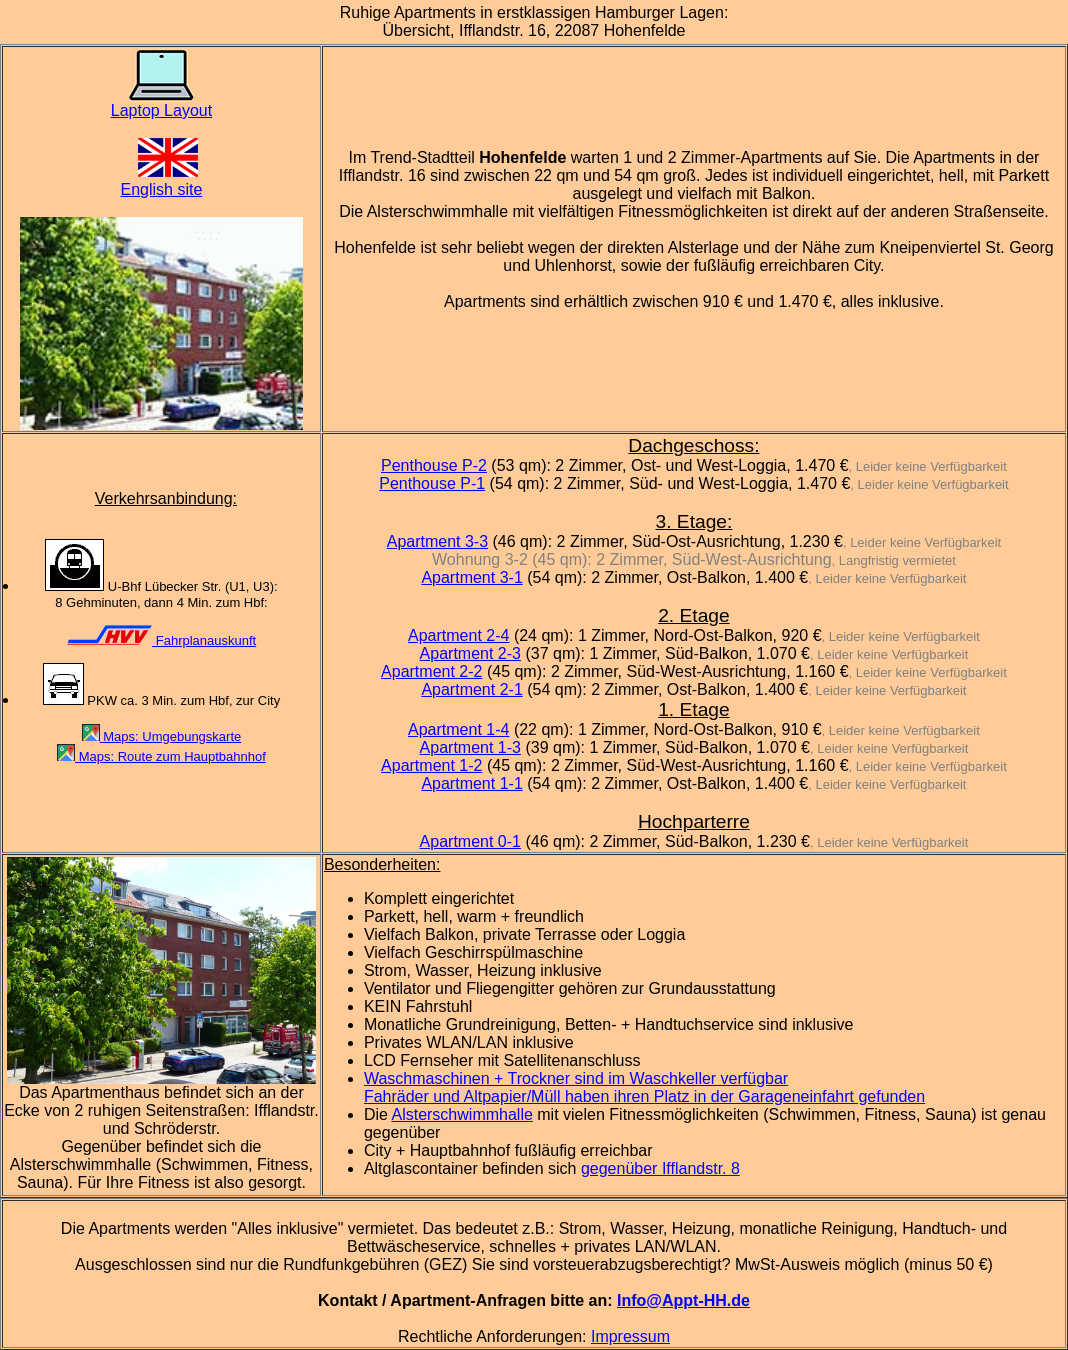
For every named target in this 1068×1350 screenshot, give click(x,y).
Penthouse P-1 (432, 483)
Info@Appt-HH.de (683, 1300)
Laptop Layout (161, 103)
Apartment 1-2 (431, 765)
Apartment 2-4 (458, 635)
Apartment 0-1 (470, 841)
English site (162, 180)
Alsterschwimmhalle (461, 1114)
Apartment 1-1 (471, 783)
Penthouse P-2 (434, 465)
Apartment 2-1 (471, 689)
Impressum (630, 1336)
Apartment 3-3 (437, 541)
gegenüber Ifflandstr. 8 (660, 1168)
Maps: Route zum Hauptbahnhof (161, 756)
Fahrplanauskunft (162, 640)
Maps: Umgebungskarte (162, 736)
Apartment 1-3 (470, 747)
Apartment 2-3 (470, 653)
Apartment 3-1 (471, 577)
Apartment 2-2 (431, 671)
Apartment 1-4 (458, 729)
